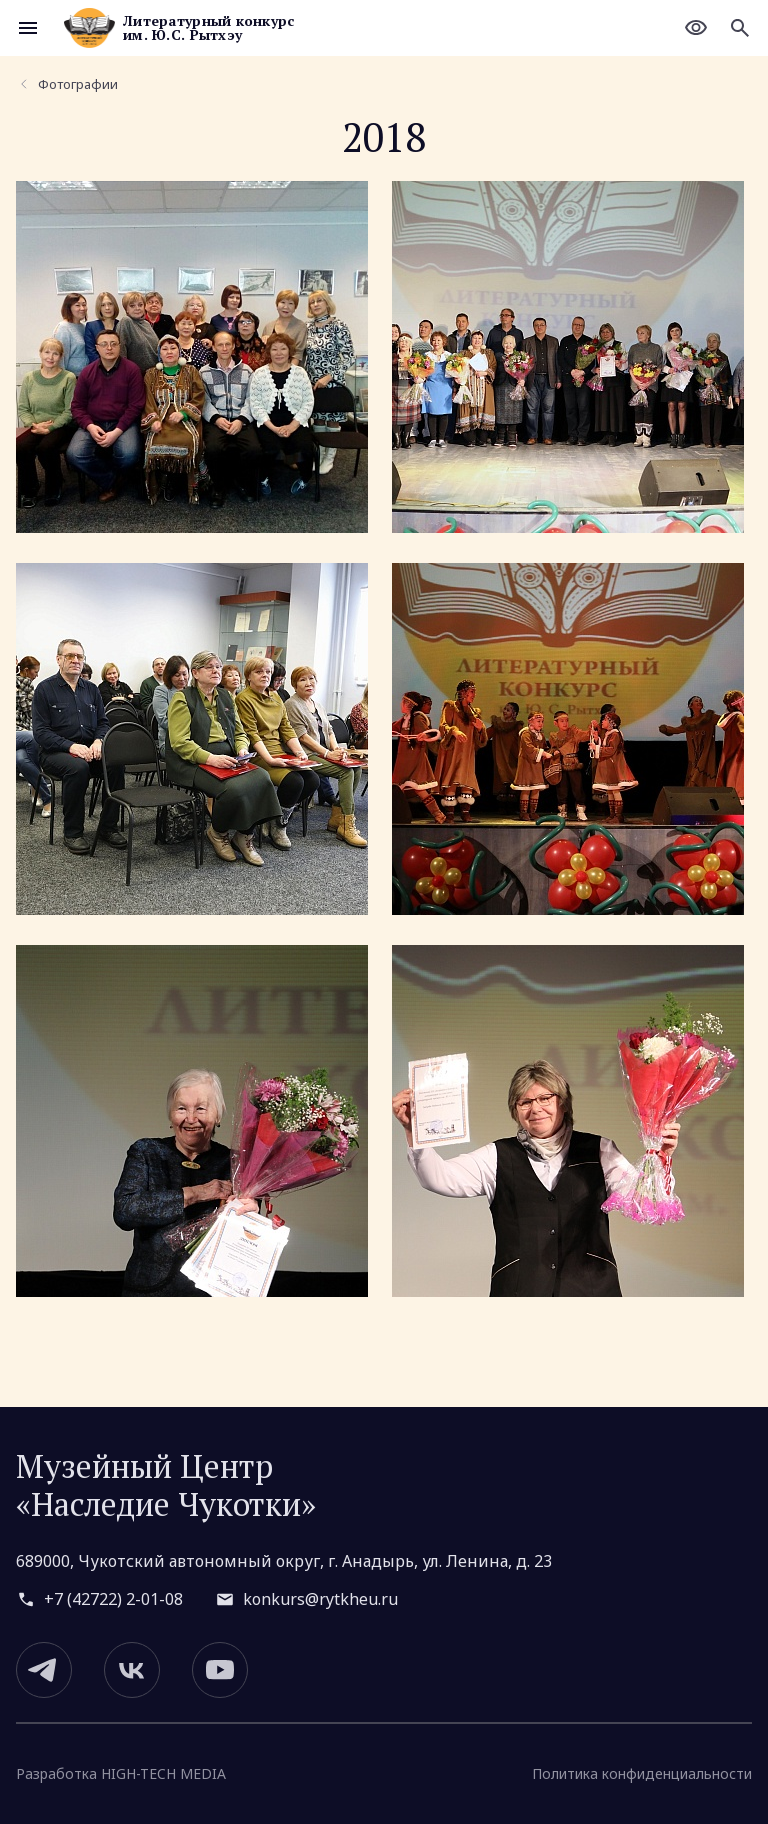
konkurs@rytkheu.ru (320, 1599)
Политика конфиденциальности (642, 1773)
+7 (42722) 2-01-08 (113, 1599)
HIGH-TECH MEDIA (163, 1774)
